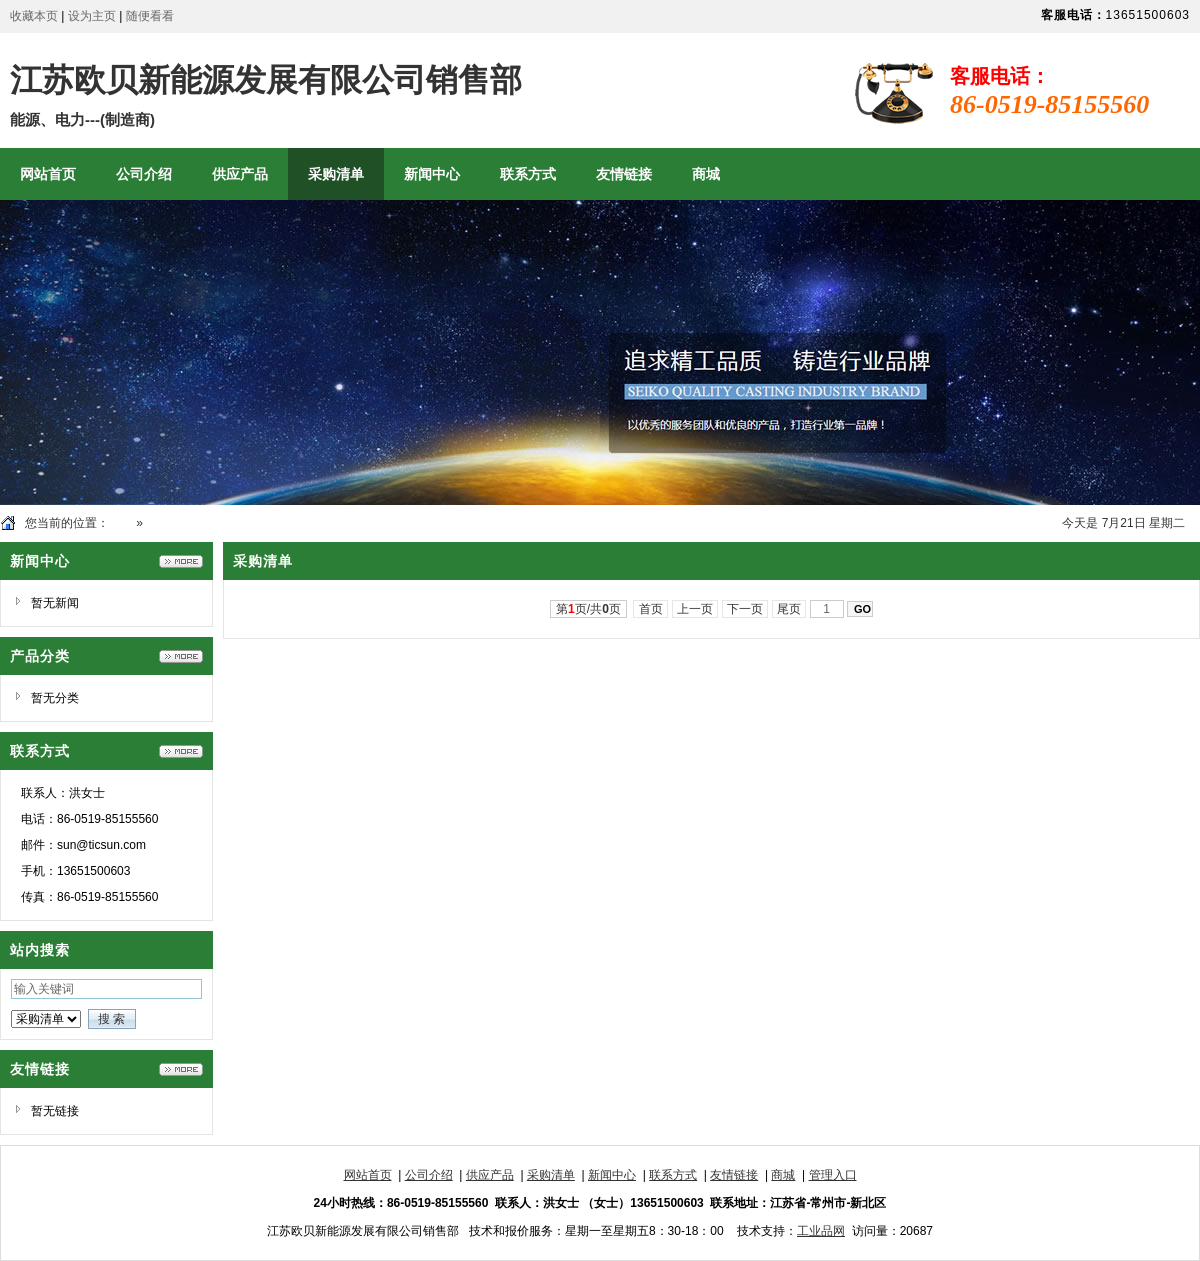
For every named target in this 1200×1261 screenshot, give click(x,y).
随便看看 (150, 16)
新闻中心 (612, 1175)
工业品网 (821, 1231)
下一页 (745, 609)
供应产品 (490, 1175)
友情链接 (734, 1175)
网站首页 (368, 1175)
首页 (121, 523)
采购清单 (170, 523)
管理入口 (833, 1175)
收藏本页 (34, 16)
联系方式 (673, 1175)
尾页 (789, 609)
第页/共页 (588, 609)
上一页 (695, 609)
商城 (783, 1175)
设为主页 (92, 16)
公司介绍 (429, 1175)
